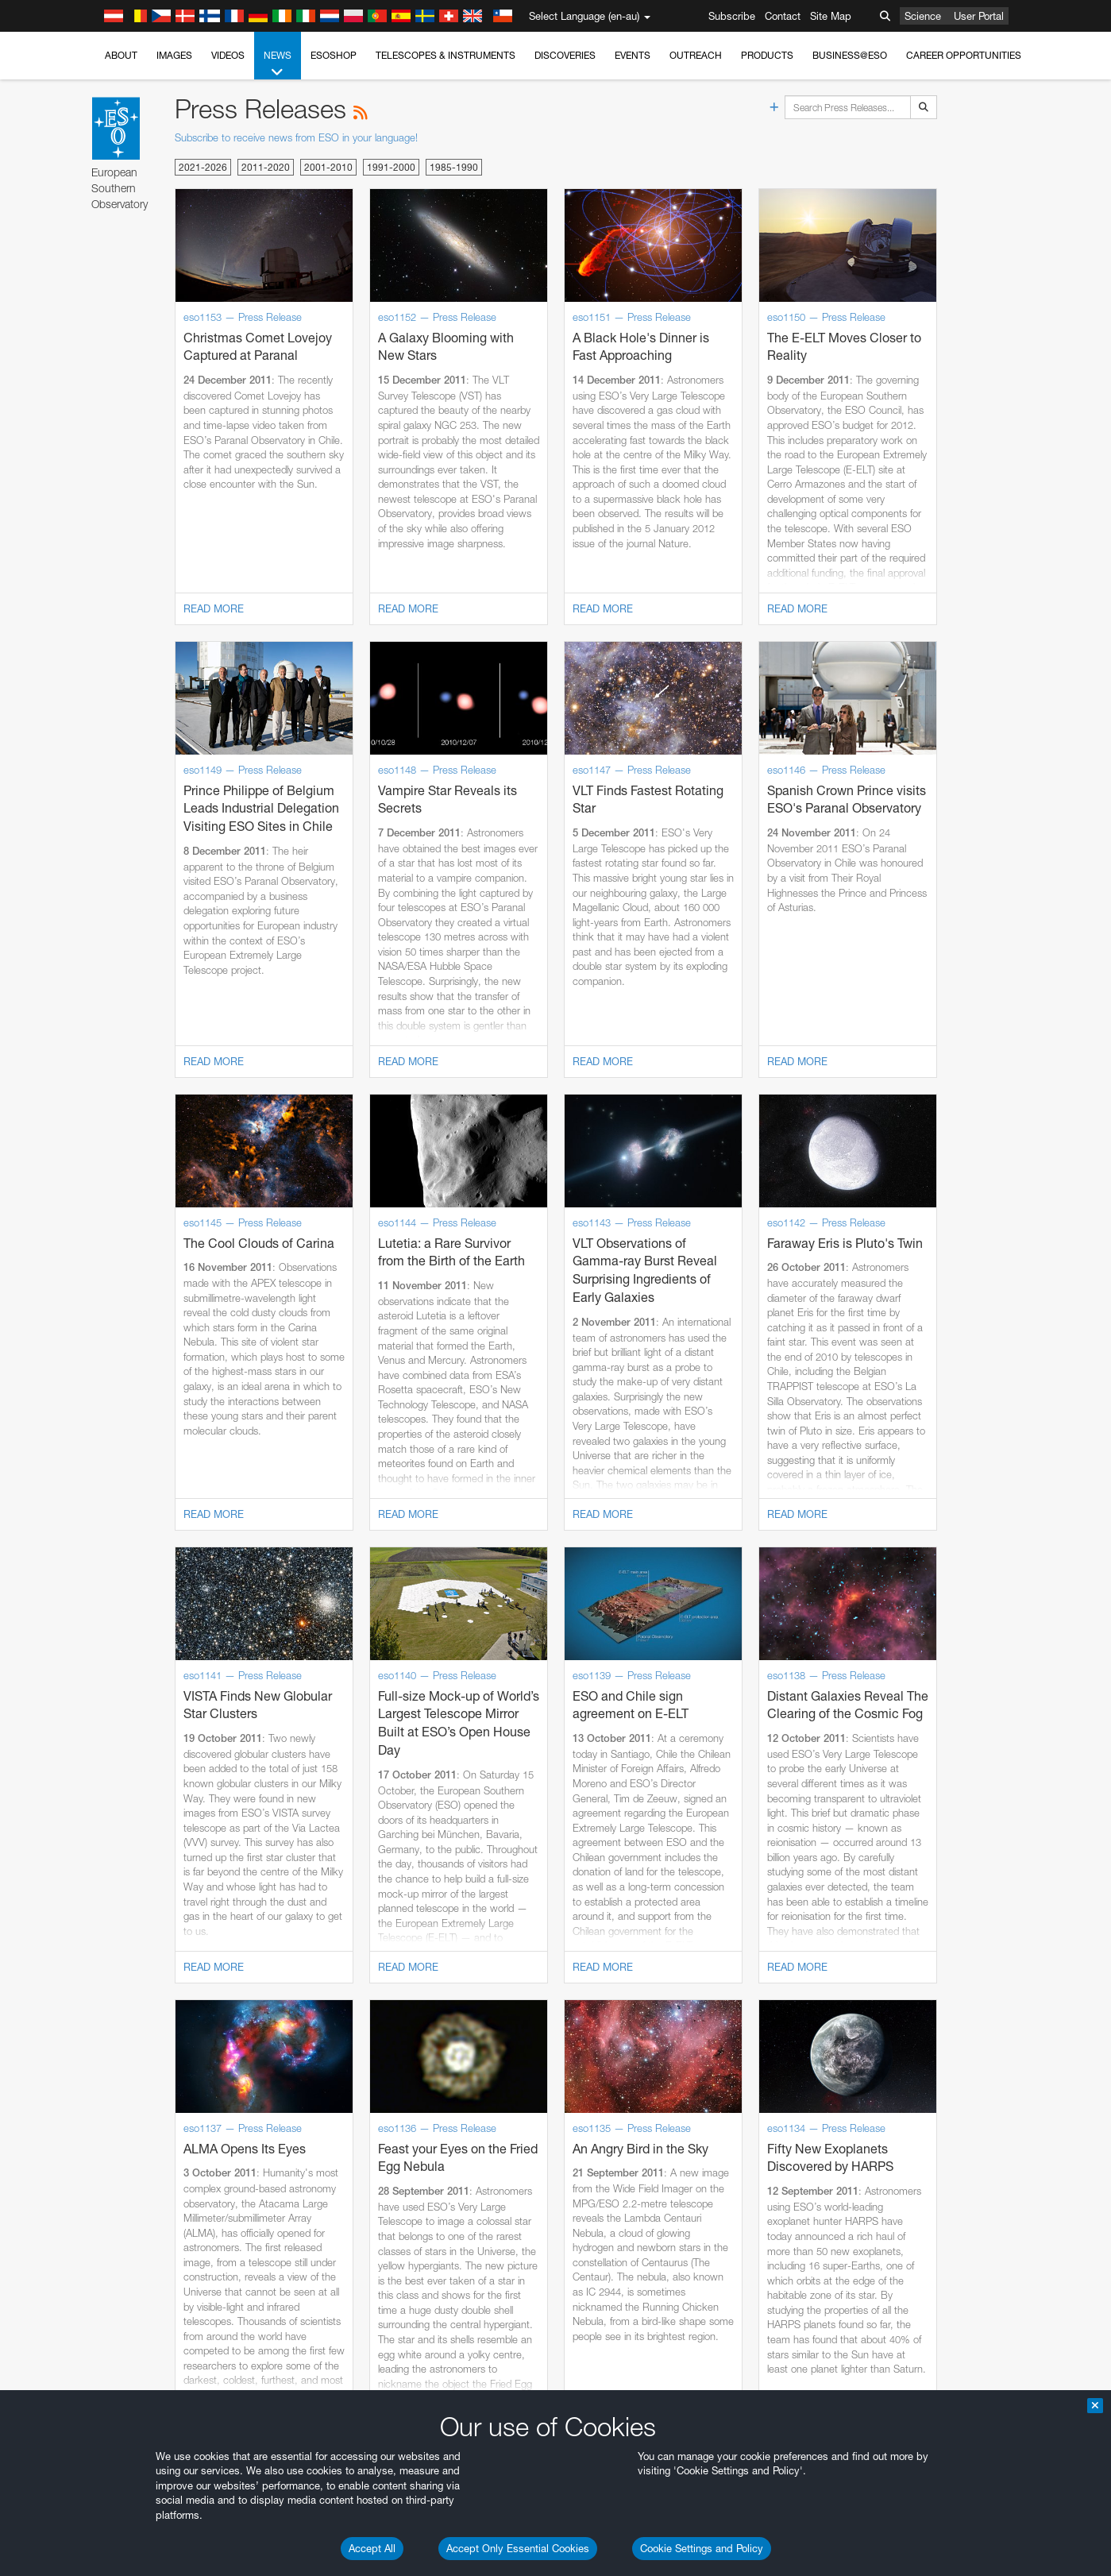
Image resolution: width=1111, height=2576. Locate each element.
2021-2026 (203, 167)
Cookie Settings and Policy (701, 2548)
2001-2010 (328, 167)
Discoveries (565, 55)
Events (632, 55)
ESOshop (334, 55)
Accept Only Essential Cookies (517, 2548)
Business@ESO (849, 55)
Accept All (372, 2548)
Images (174, 55)
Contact (782, 16)
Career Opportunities (963, 55)
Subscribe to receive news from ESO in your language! (296, 137)
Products (767, 55)
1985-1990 (454, 167)
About (121, 55)
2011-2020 (265, 167)
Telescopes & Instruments (445, 55)
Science (923, 16)
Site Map (830, 16)
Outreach (695, 55)
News (277, 64)
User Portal (979, 16)
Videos (228, 55)
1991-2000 (391, 167)
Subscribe (731, 16)
